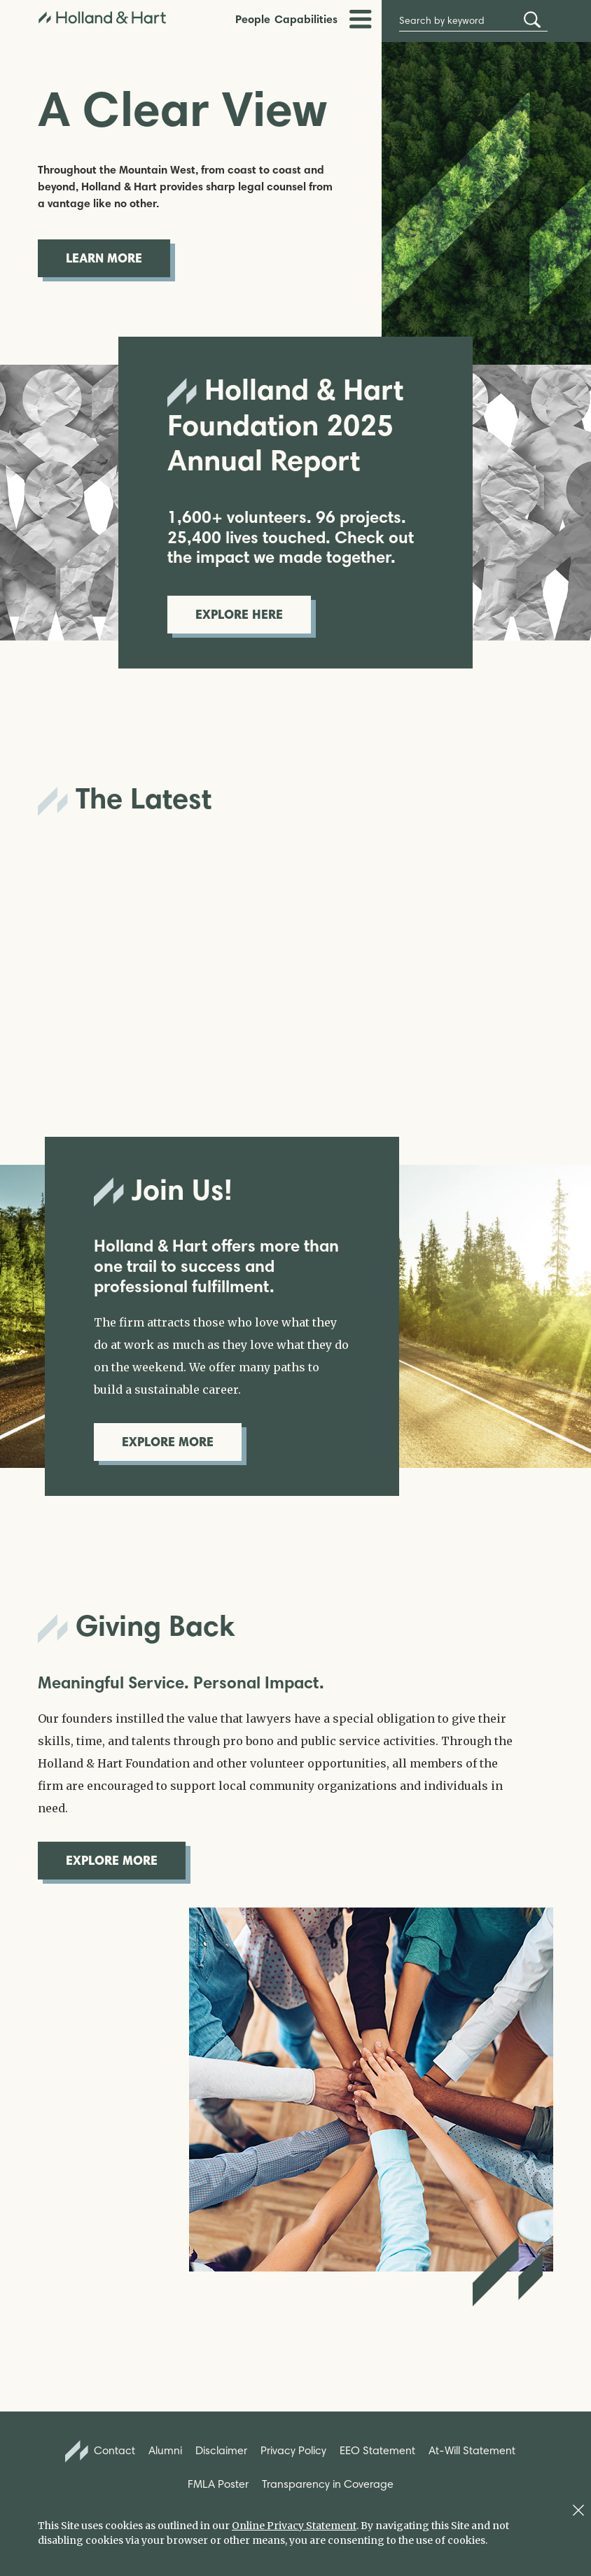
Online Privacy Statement (294, 2525)
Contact (100, 2451)
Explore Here (239, 614)
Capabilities (306, 19)
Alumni (165, 2450)
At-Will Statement (472, 2450)
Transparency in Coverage (328, 2484)
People (252, 19)
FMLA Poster (218, 2484)
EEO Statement (377, 2450)
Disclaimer (221, 2450)
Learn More (104, 258)
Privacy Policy (293, 2450)
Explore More (168, 1442)
